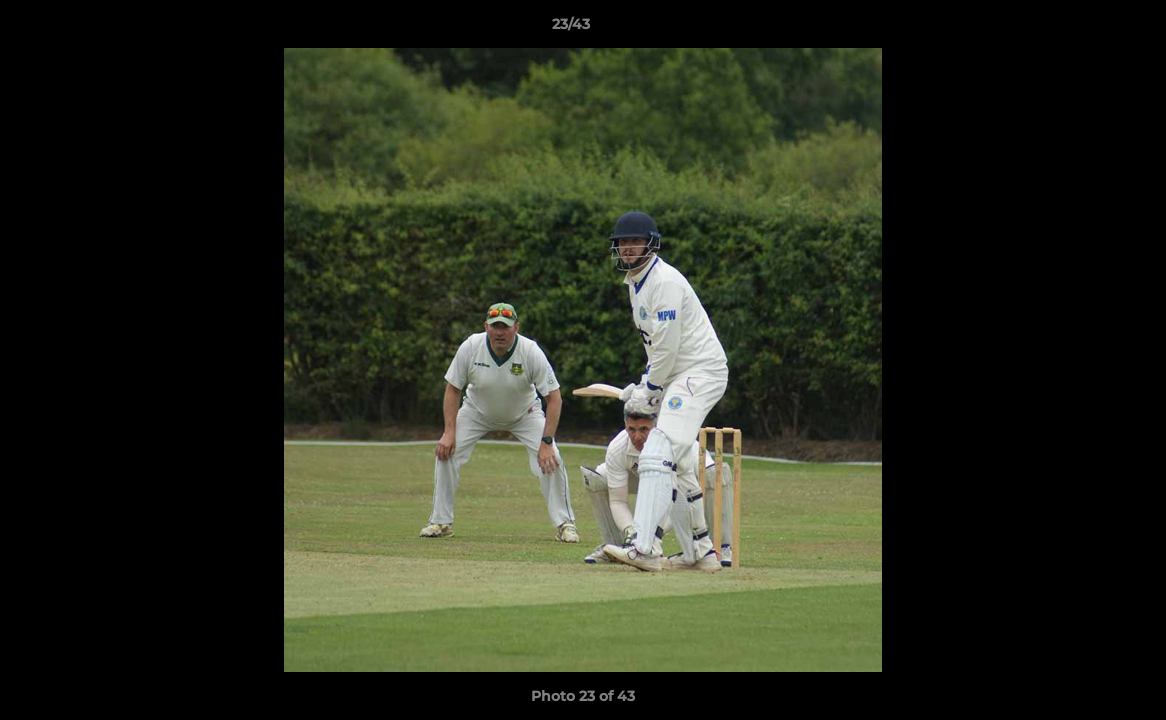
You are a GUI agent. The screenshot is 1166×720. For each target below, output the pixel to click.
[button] (1082, 29)
